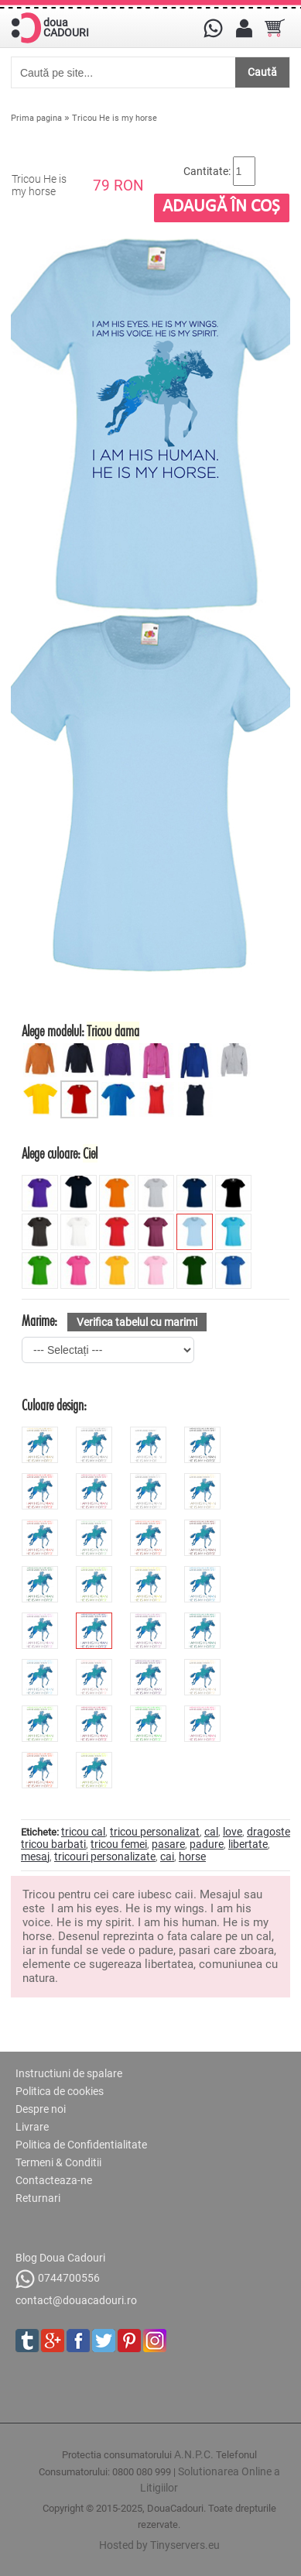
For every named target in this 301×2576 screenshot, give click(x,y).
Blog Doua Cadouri (60, 2257)
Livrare (32, 2127)
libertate (248, 1844)
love (232, 1832)
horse (192, 1856)
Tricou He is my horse (114, 118)
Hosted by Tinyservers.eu (159, 2545)
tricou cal (83, 1832)
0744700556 (57, 2279)
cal (211, 1832)
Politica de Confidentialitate (81, 2144)
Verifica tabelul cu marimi (137, 1322)
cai (167, 1856)
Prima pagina (36, 118)
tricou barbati (53, 1844)
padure (207, 1844)
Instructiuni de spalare (68, 2073)
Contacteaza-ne (53, 2180)
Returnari (37, 2198)
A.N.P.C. (194, 2454)
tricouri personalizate (105, 1856)
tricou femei (119, 1844)
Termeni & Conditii (58, 2162)
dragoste (268, 1832)
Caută (262, 72)
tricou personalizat (155, 1832)
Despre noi (40, 2109)
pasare (168, 1844)
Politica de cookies (59, 2091)
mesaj (35, 1856)
